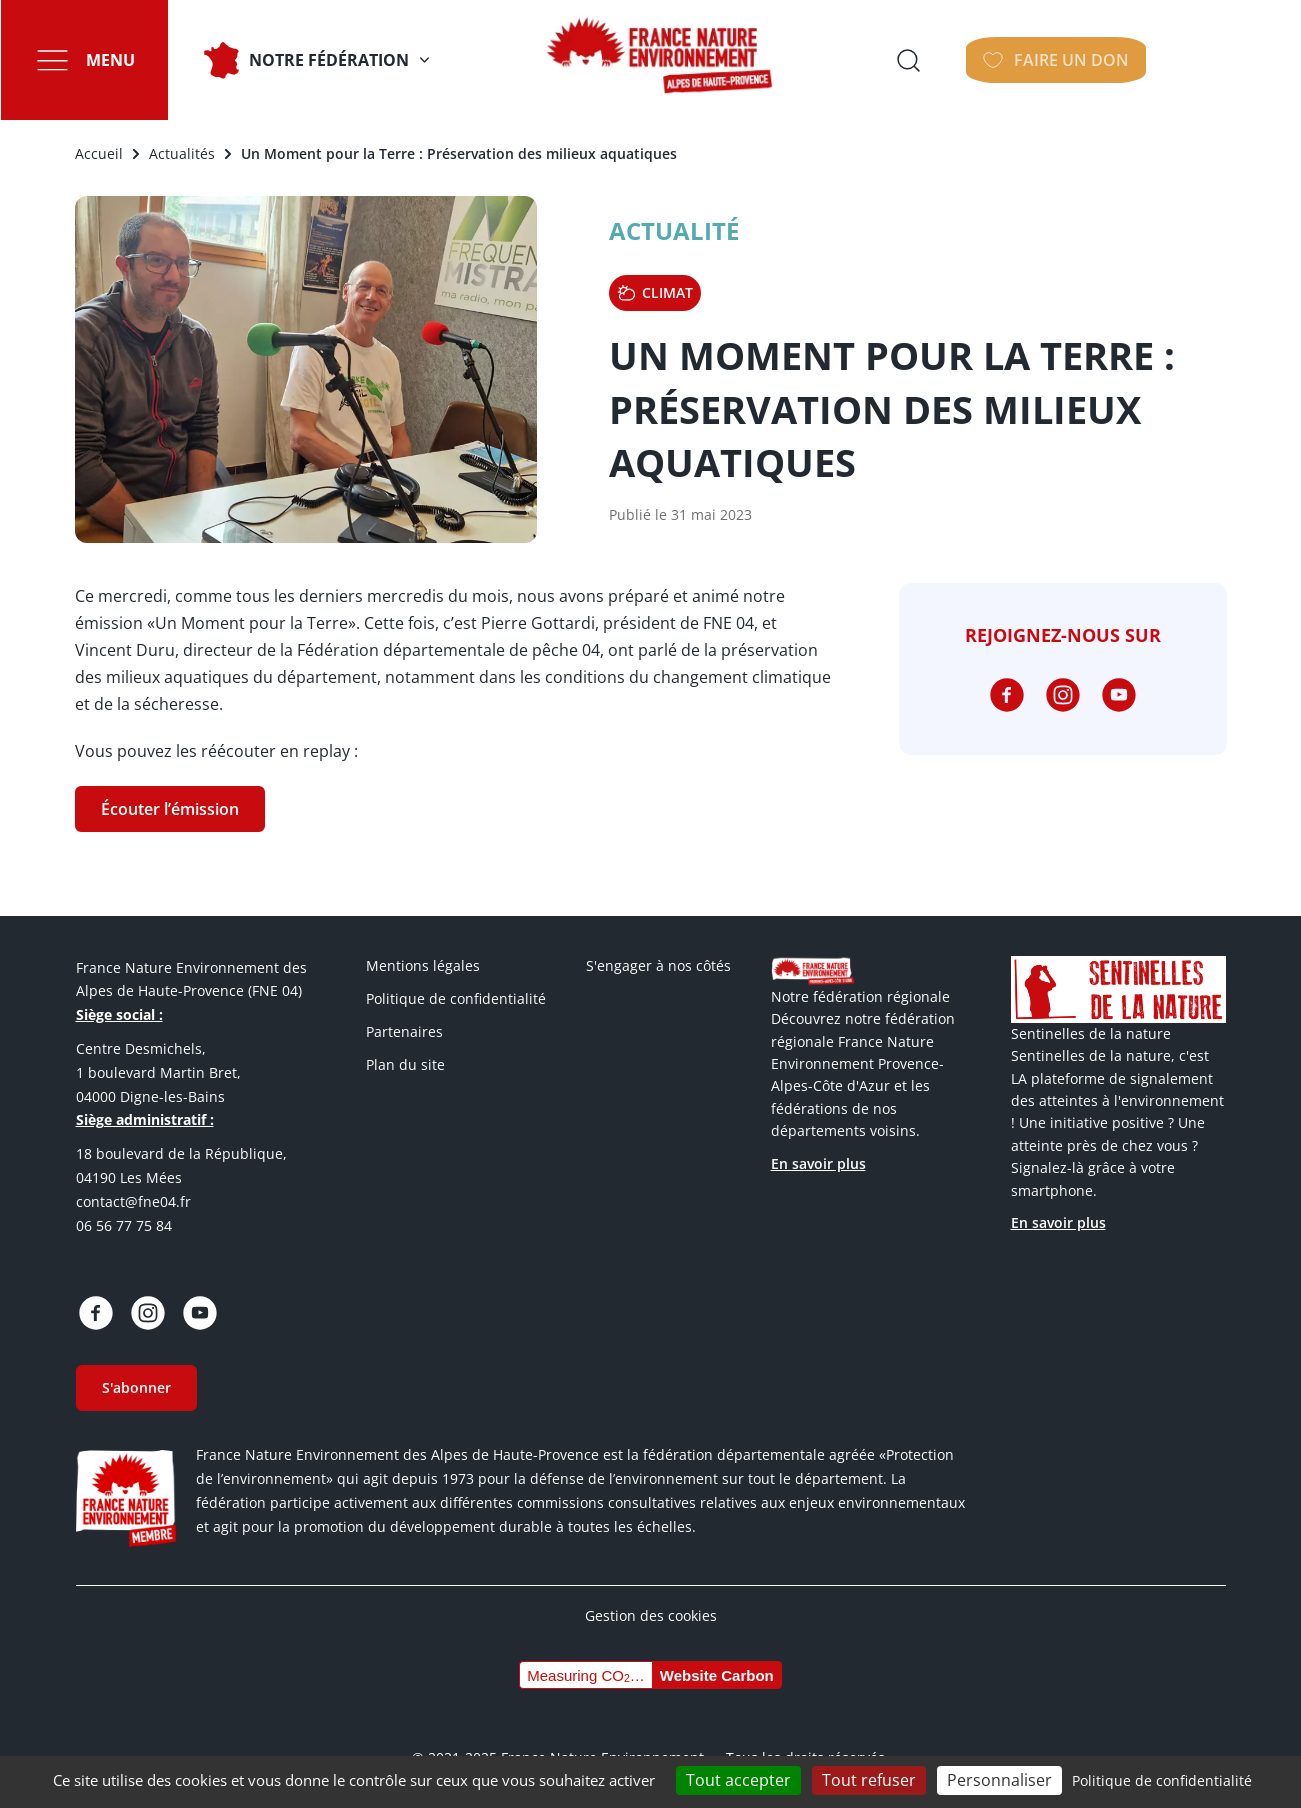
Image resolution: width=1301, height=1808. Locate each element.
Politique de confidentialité (456, 998)
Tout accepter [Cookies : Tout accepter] (738, 1780)
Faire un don (1209, 60)
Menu (109, 60)
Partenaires (404, 1031)
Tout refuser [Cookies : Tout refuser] (869, 1780)
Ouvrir (1056, 60)
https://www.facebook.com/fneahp (1007, 695)
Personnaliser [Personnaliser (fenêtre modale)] (999, 1780)
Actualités (182, 153)
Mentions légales (423, 965)
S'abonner (136, 1387)
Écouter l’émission (170, 809)
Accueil (99, 153)
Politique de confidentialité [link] (1162, 1780)
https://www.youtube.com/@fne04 (1119, 695)
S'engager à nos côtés (658, 965)
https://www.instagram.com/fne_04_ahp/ (1063, 695)
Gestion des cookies (651, 1615)
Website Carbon (717, 1675)
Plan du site (405, 1064)
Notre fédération (328, 60)
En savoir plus (818, 1163)
